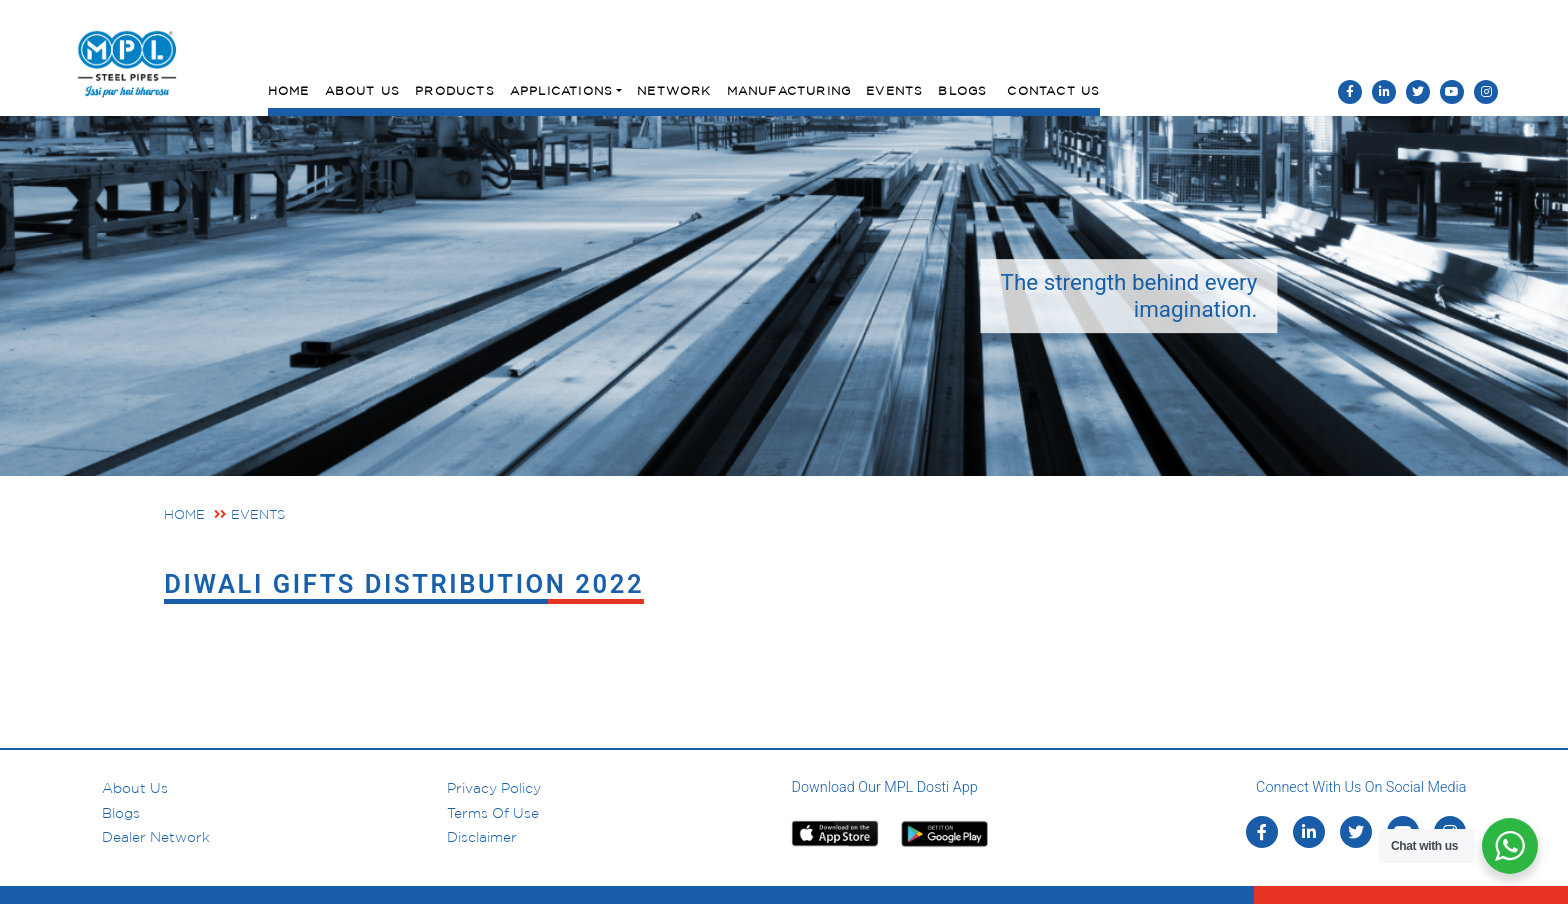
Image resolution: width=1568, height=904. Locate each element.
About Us (363, 90)
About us (135, 788)
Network (674, 90)
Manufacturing (789, 90)
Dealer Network (156, 837)
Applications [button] (561, 90)
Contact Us (1053, 90)
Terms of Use (493, 813)
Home (289, 90)
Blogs (962, 90)
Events (894, 90)
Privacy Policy (494, 788)
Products (455, 90)
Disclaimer (482, 837)
